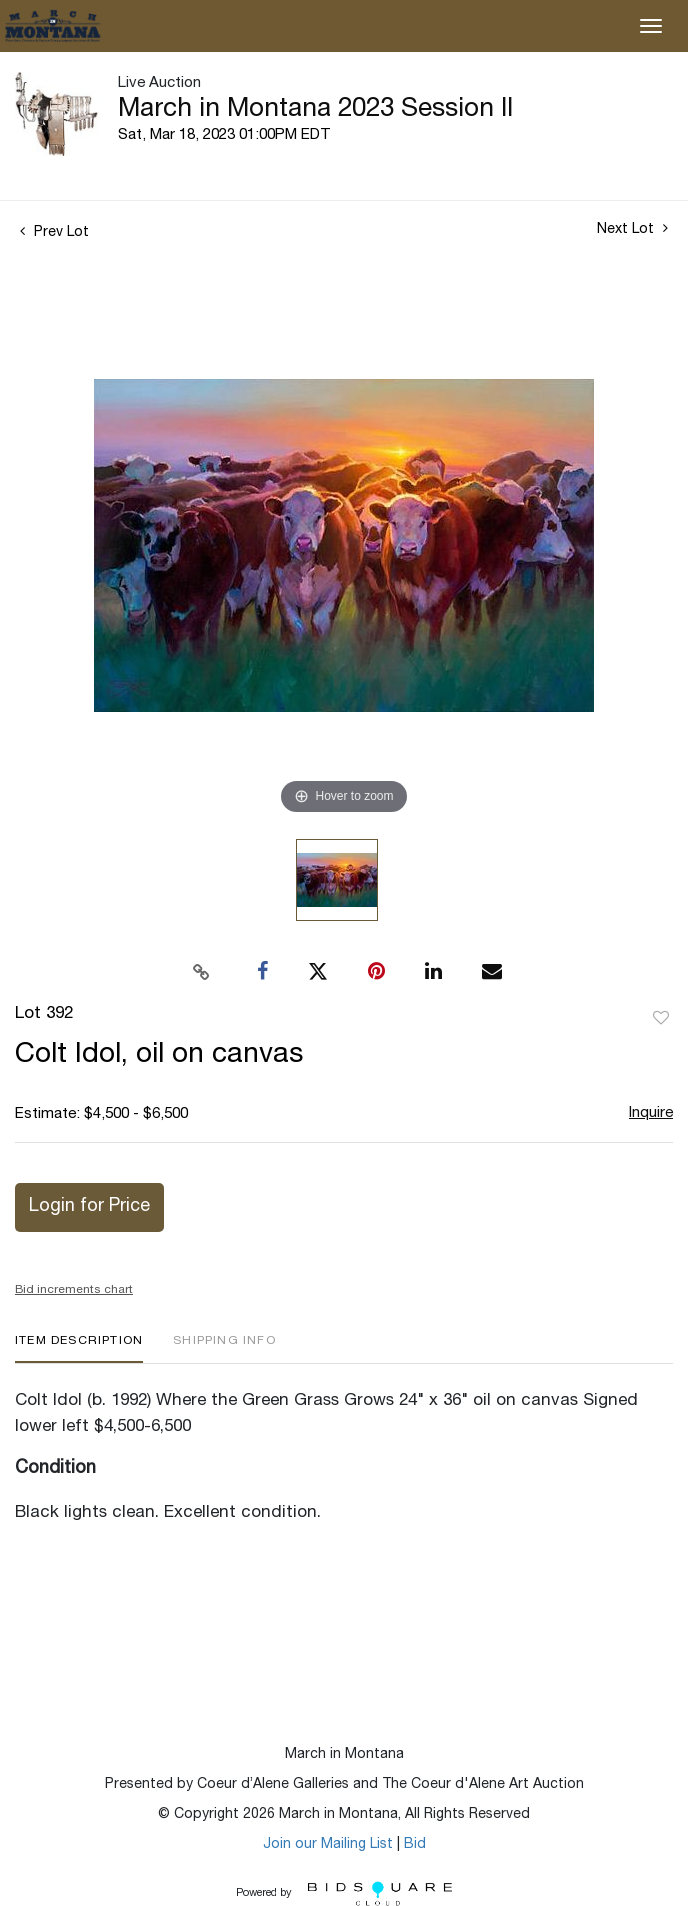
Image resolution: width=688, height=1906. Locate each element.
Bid (415, 1845)
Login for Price (89, 1207)
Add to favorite (661, 1019)
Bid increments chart (74, 1290)
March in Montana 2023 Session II (315, 110)
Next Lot (632, 229)
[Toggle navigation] (651, 26)
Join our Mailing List (328, 1845)
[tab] (79, 1348)
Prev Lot (54, 233)
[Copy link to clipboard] (202, 972)
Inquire (651, 1113)
